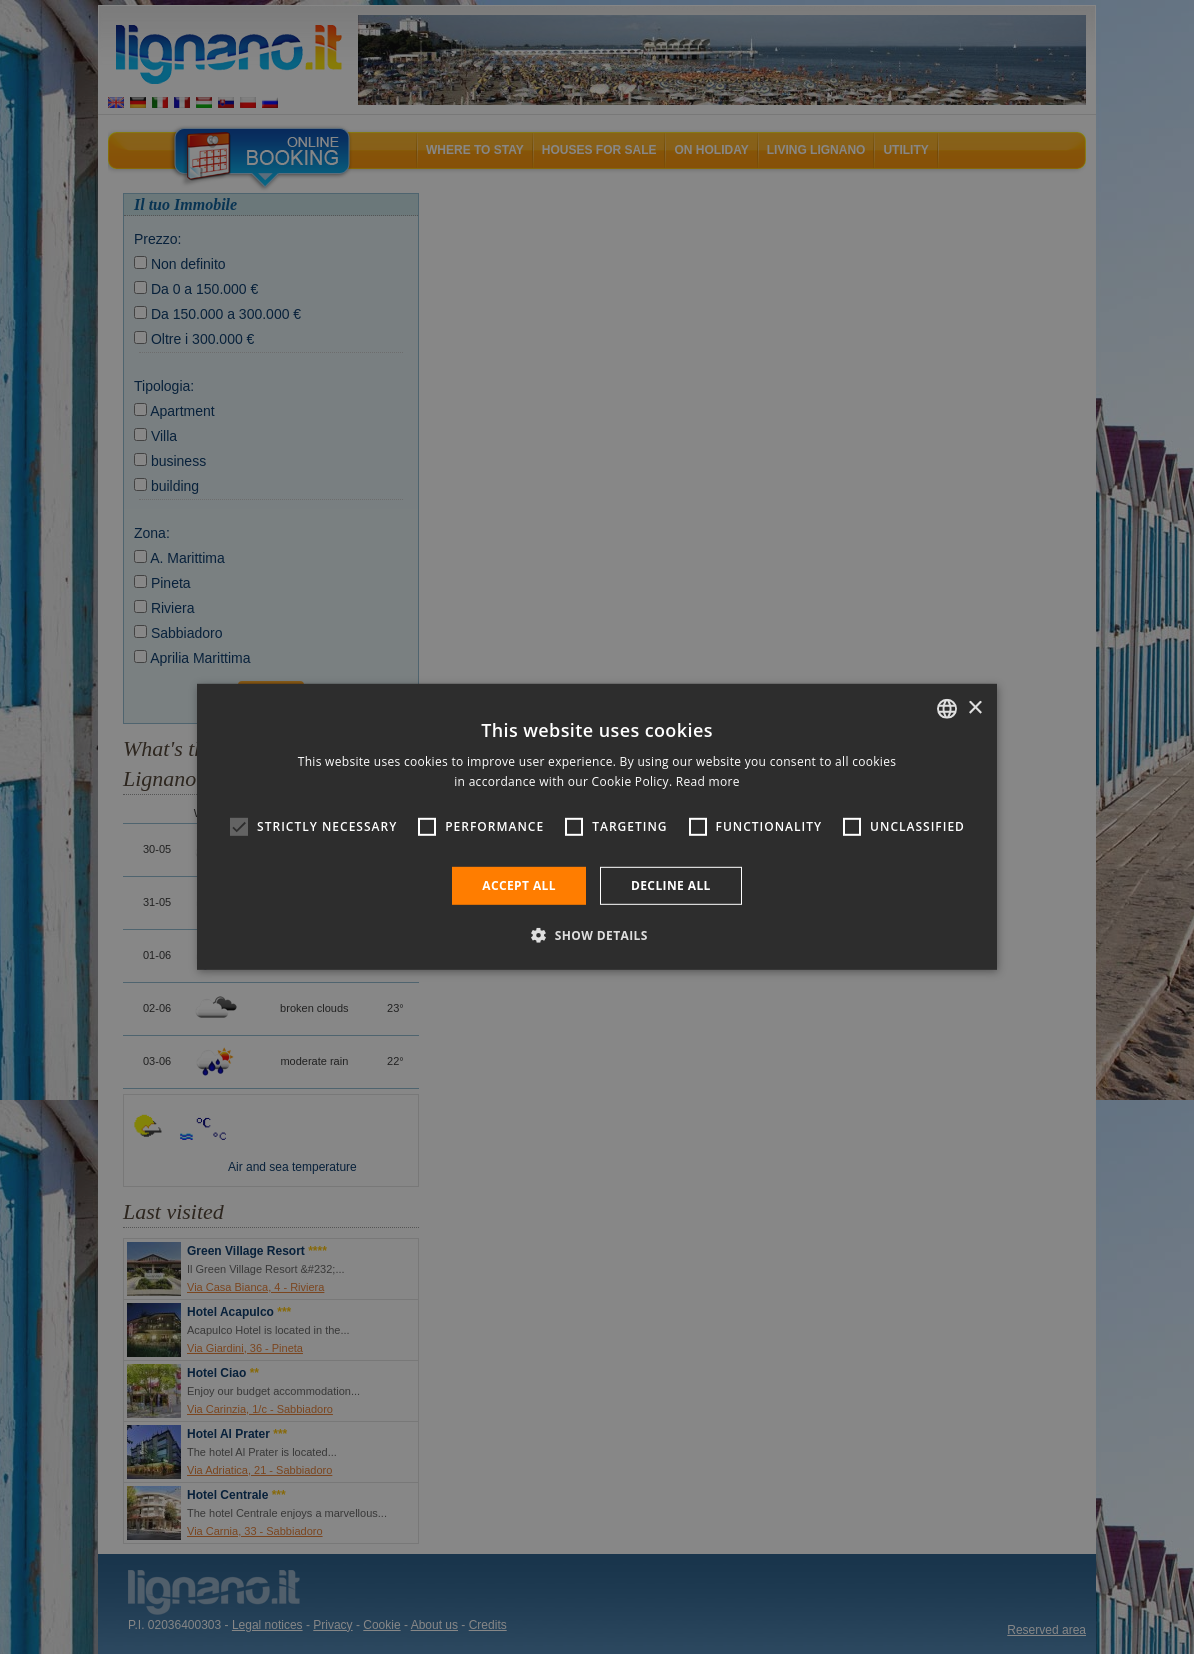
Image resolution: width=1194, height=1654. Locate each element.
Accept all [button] (519, 885)
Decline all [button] (671, 885)
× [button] (974, 707)
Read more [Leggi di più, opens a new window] (708, 781)
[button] (597, 935)
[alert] (597, 827)
